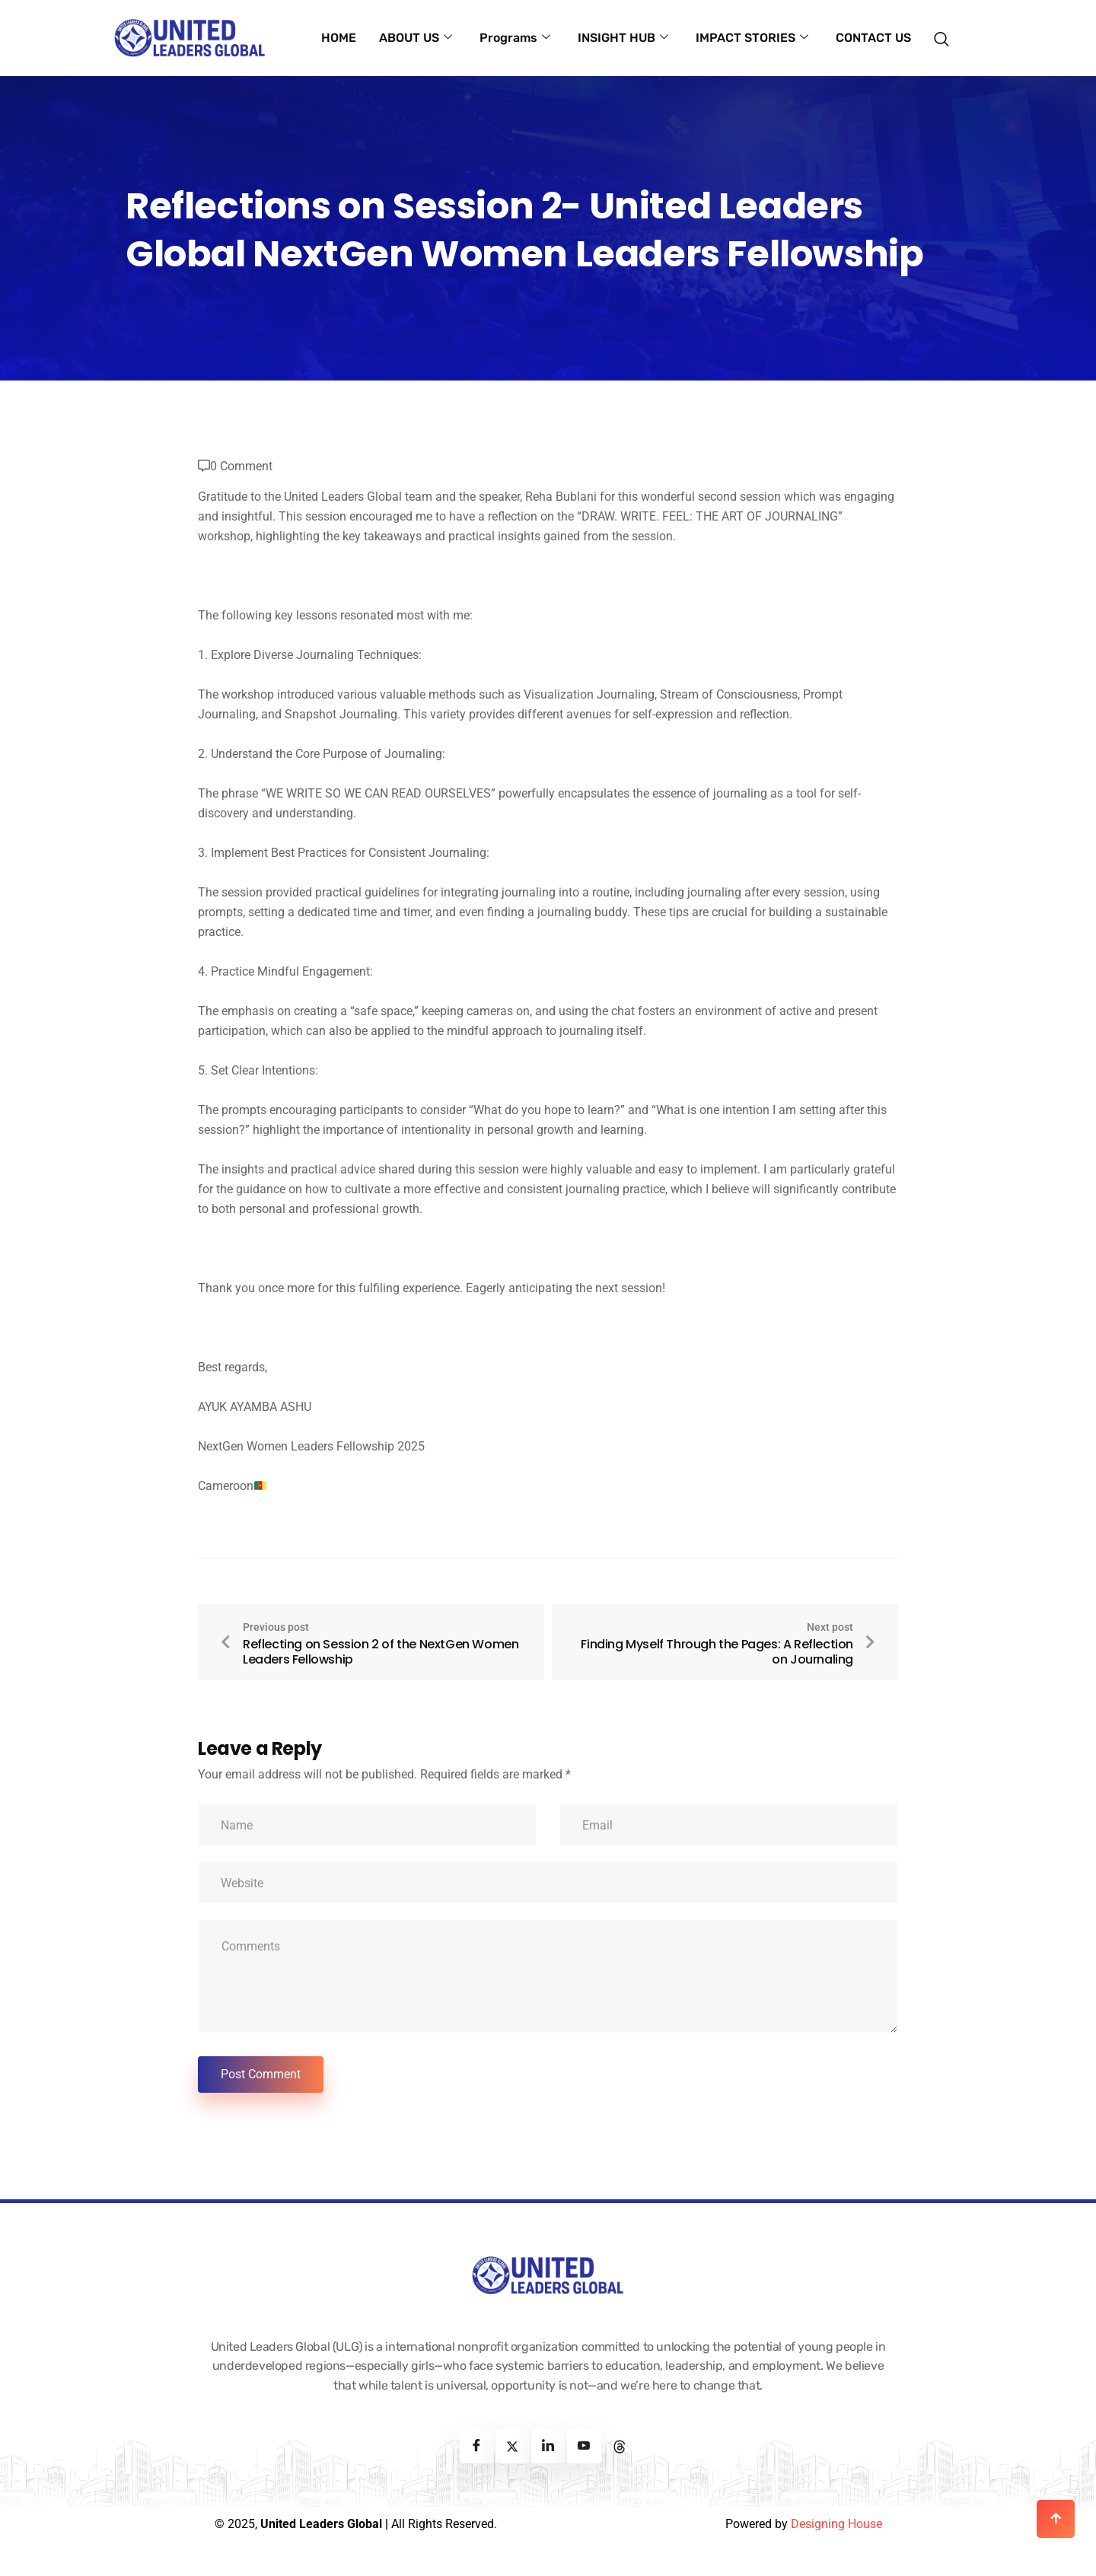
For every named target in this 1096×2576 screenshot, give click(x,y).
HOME (338, 37)
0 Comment (241, 466)
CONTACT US (873, 37)
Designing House (836, 2524)
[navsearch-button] (946, 31)
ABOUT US (415, 37)
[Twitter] (512, 2446)
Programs (515, 37)
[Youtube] (584, 2446)
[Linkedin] (548, 2446)
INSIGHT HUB (623, 37)
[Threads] (620, 2446)
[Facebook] (477, 2446)
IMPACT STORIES (752, 37)
